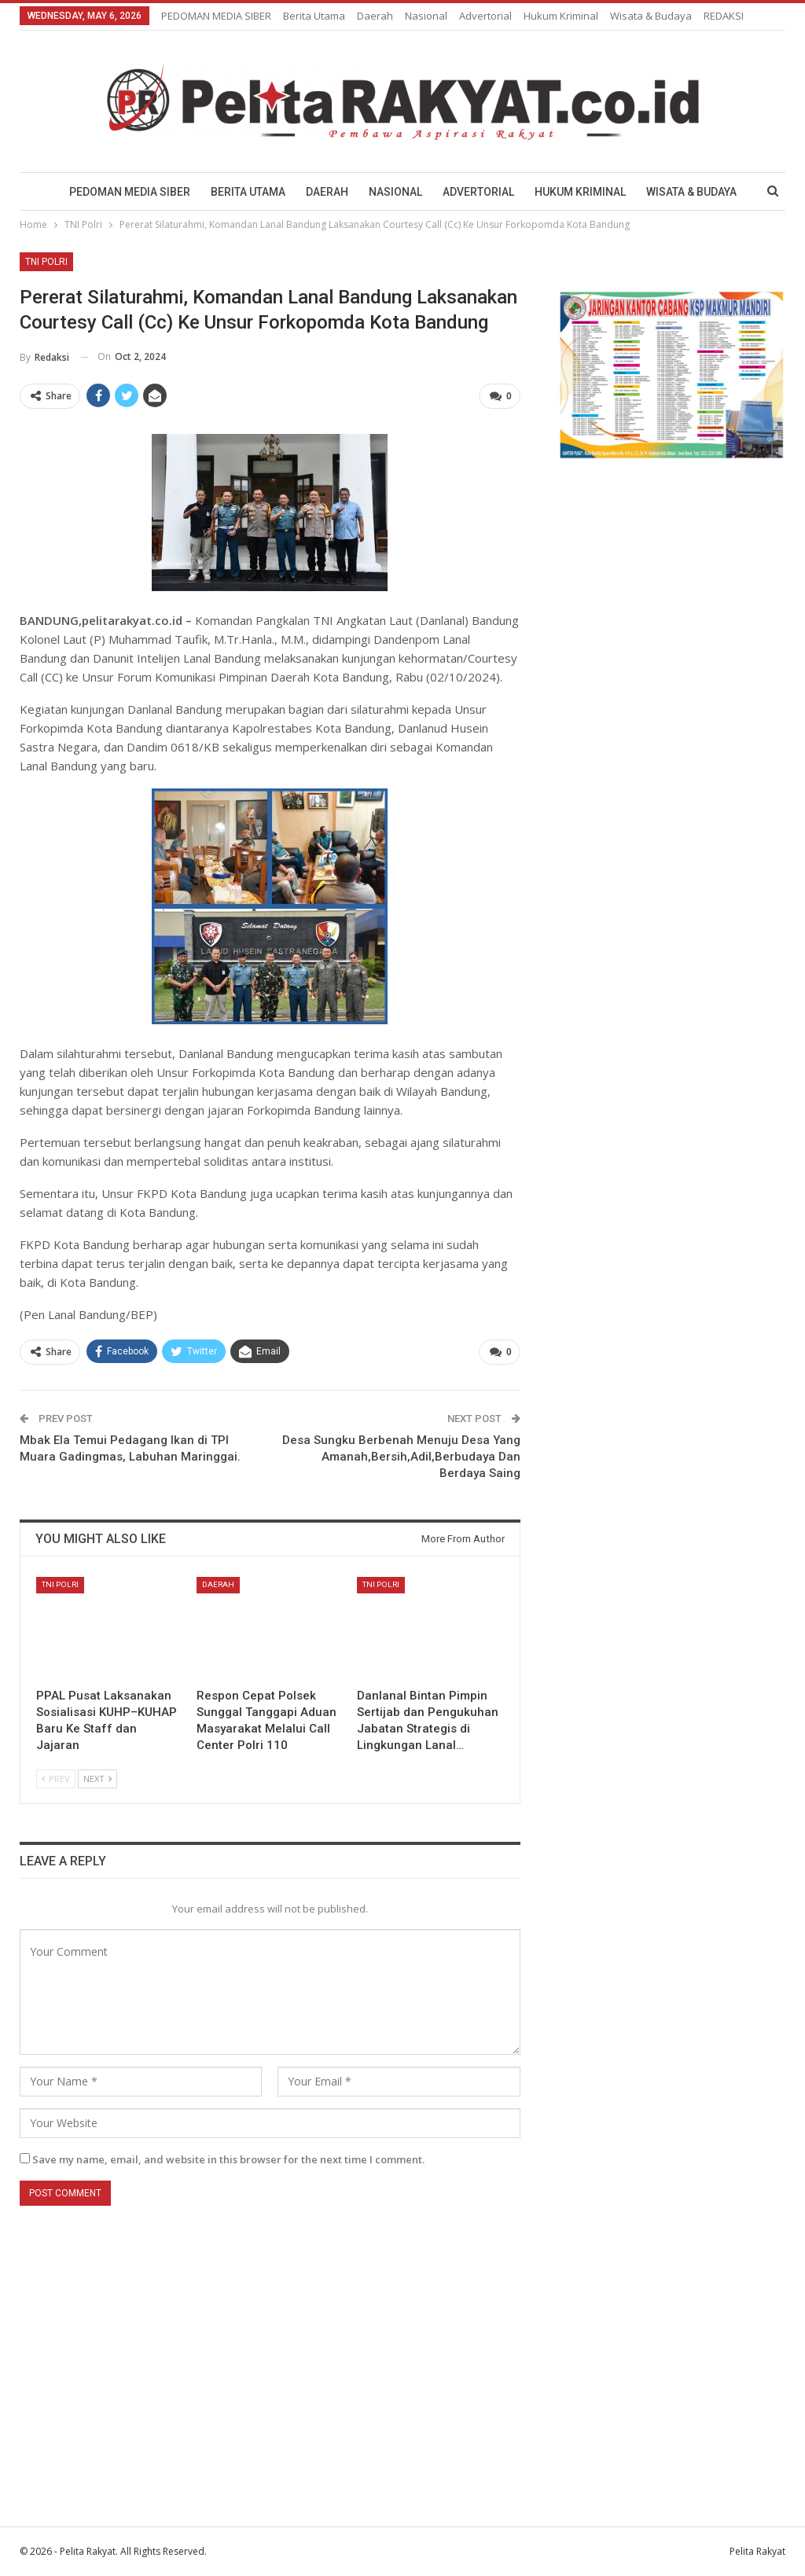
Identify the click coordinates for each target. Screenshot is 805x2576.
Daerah (375, 16)
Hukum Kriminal (561, 16)
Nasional (426, 16)
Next (97, 1778)
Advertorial (485, 16)
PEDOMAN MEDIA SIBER (216, 16)
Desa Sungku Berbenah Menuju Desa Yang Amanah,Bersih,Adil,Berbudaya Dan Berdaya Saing (401, 1456)
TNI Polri (46, 261)
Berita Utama (314, 16)
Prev (56, 1778)
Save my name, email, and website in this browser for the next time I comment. (228, 2159)
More (627, 16)
